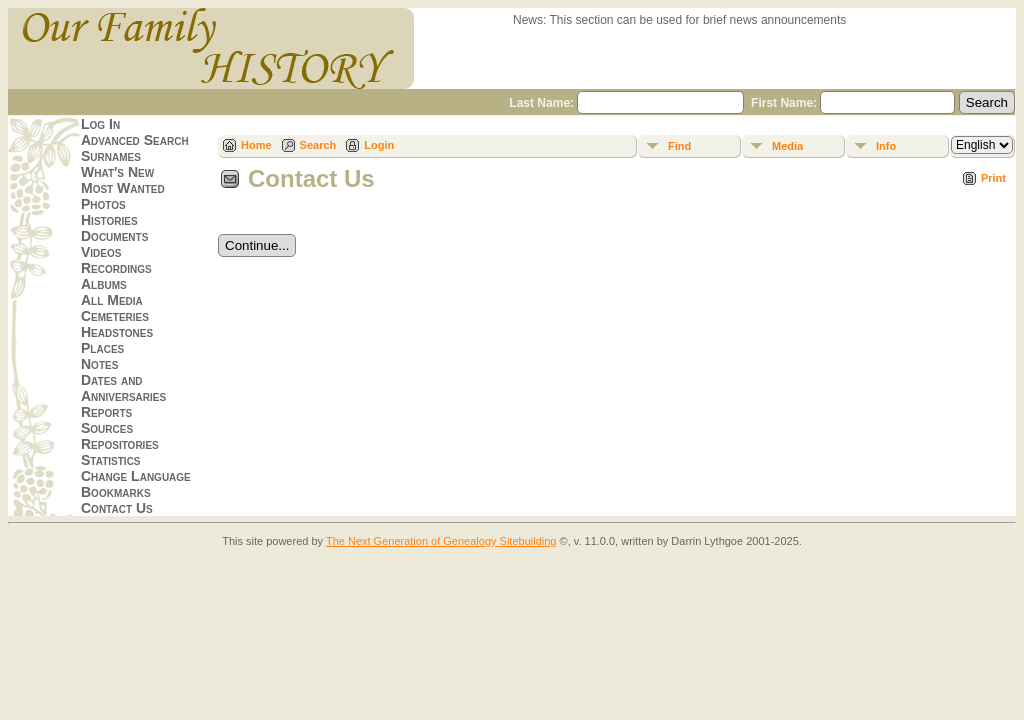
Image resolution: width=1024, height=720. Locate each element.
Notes (99, 364)
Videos (101, 252)
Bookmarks (116, 492)
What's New (117, 172)
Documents (114, 236)
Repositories (120, 444)
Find (679, 146)
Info (886, 146)
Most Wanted (123, 188)
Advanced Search (135, 140)
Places (102, 348)
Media (787, 146)
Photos (103, 204)
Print (993, 178)
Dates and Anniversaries (123, 388)
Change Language (136, 476)
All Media (112, 300)
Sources (107, 428)
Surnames (111, 156)
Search (318, 145)
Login (379, 145)
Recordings (116, 268)
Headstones (117, 332)
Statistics (111, 460)
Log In (100, 124)
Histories (109, 220)
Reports (106, 412)
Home (256, 145)
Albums (104, 284)
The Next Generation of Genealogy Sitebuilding (441, 541)
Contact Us (117, 508)
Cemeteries (115, 316)
